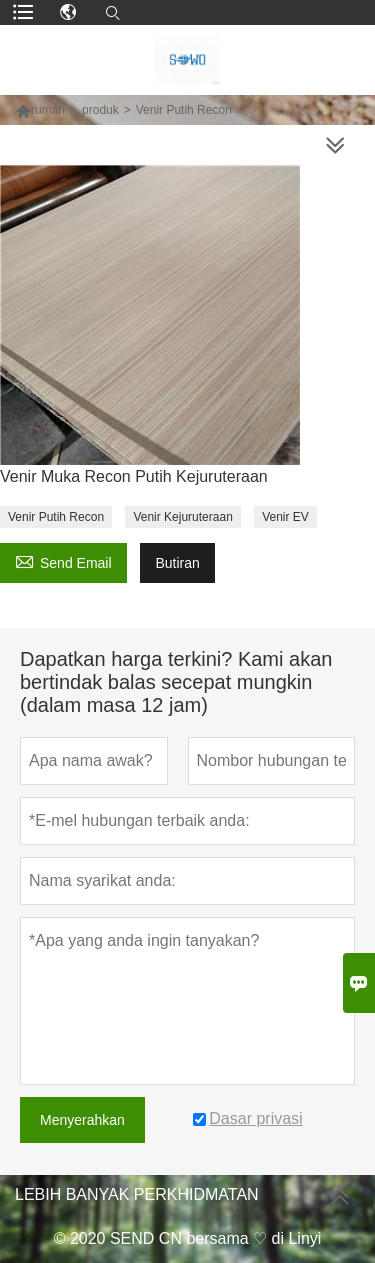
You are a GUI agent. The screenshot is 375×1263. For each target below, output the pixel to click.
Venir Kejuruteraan (182, 517)
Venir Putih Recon (56, 517)
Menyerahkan (82, 1120)
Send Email (63, 560)
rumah (48, 110)
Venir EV (285, 517)
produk (100, 110)
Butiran (177, 563)
